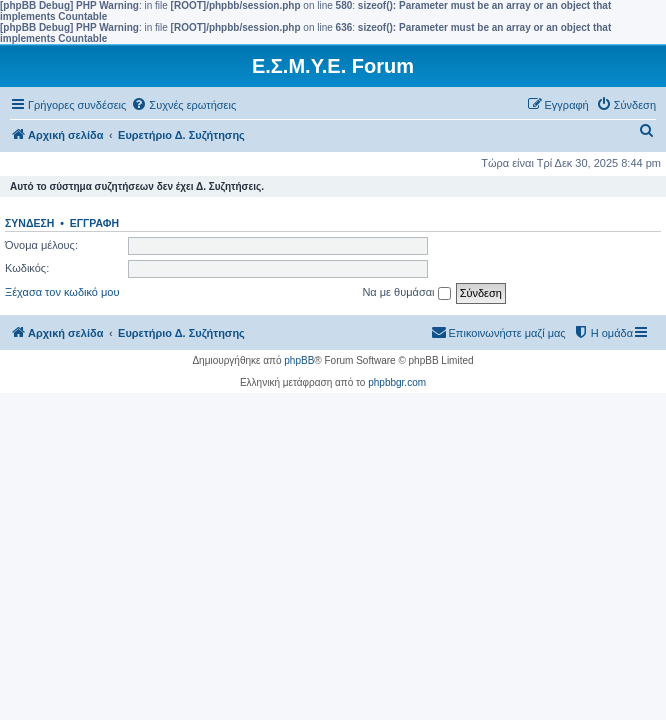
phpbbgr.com (397, 382)
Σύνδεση (29, 223)
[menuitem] (183, 105)
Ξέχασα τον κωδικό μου (62, 292)
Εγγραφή (94, 223)
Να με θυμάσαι (406, 293)
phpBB (299, 360)
